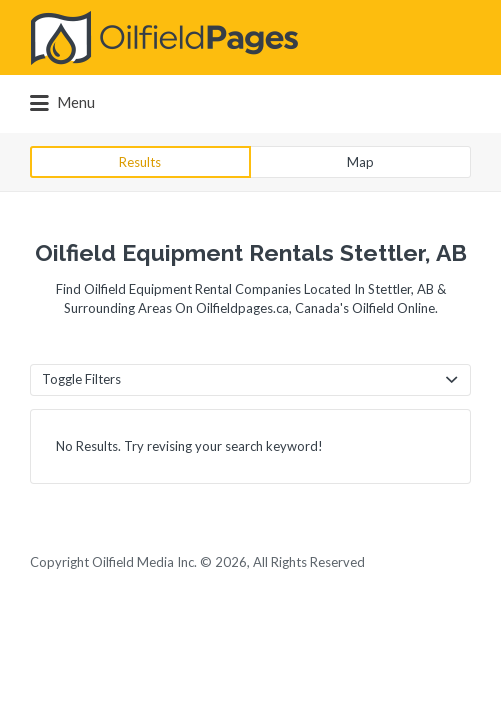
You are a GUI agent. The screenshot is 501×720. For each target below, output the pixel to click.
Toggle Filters (81, 379)
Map (360, 162)
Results (140, 162)
